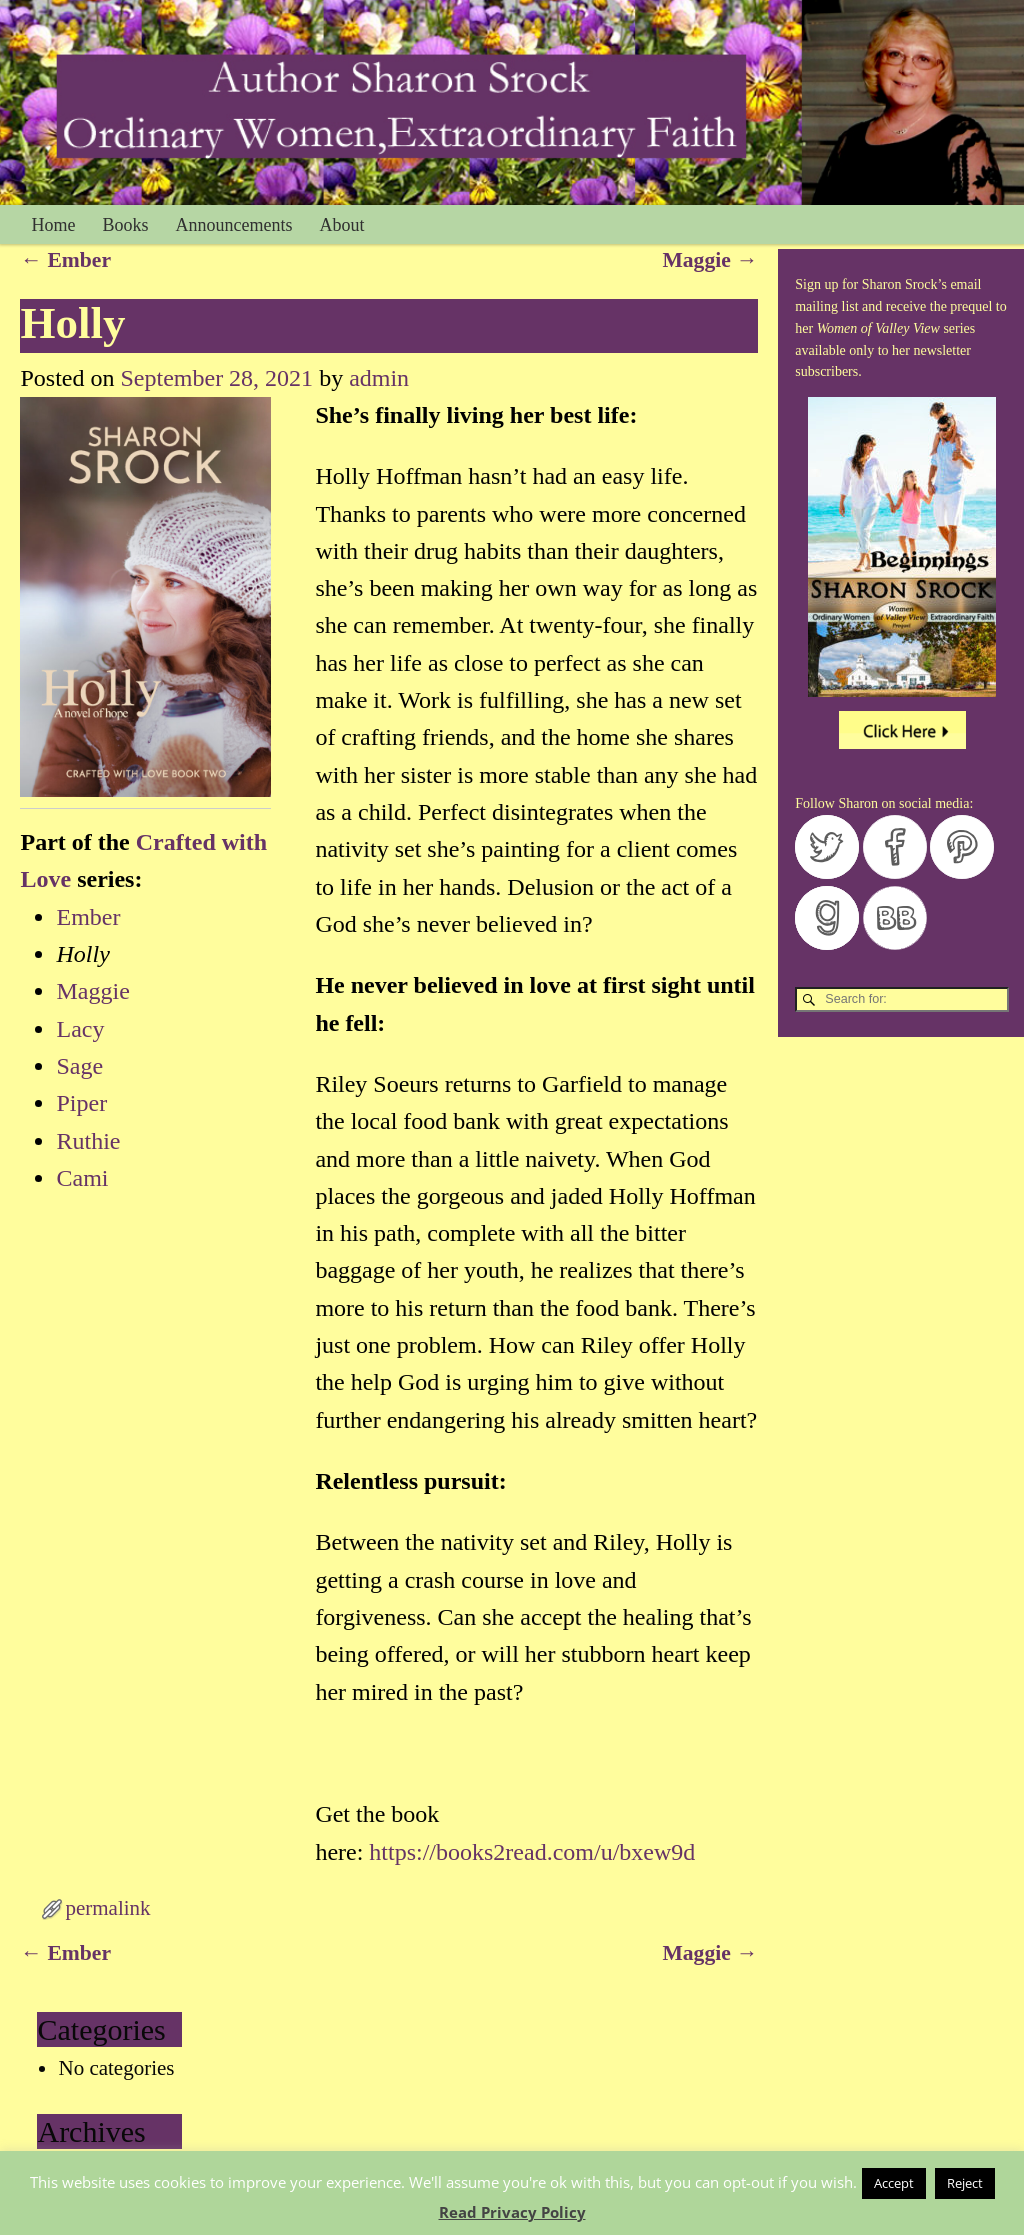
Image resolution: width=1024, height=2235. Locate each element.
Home (54, 225)
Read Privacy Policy (512, 2212)
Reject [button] (965, 2183)
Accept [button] (894, 2183)
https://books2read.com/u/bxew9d (532, 1852)
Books (126, 225)
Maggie (709, 260)
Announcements (234, 225)
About (342, 225)
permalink (107, 1908)
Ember (65, 260)
